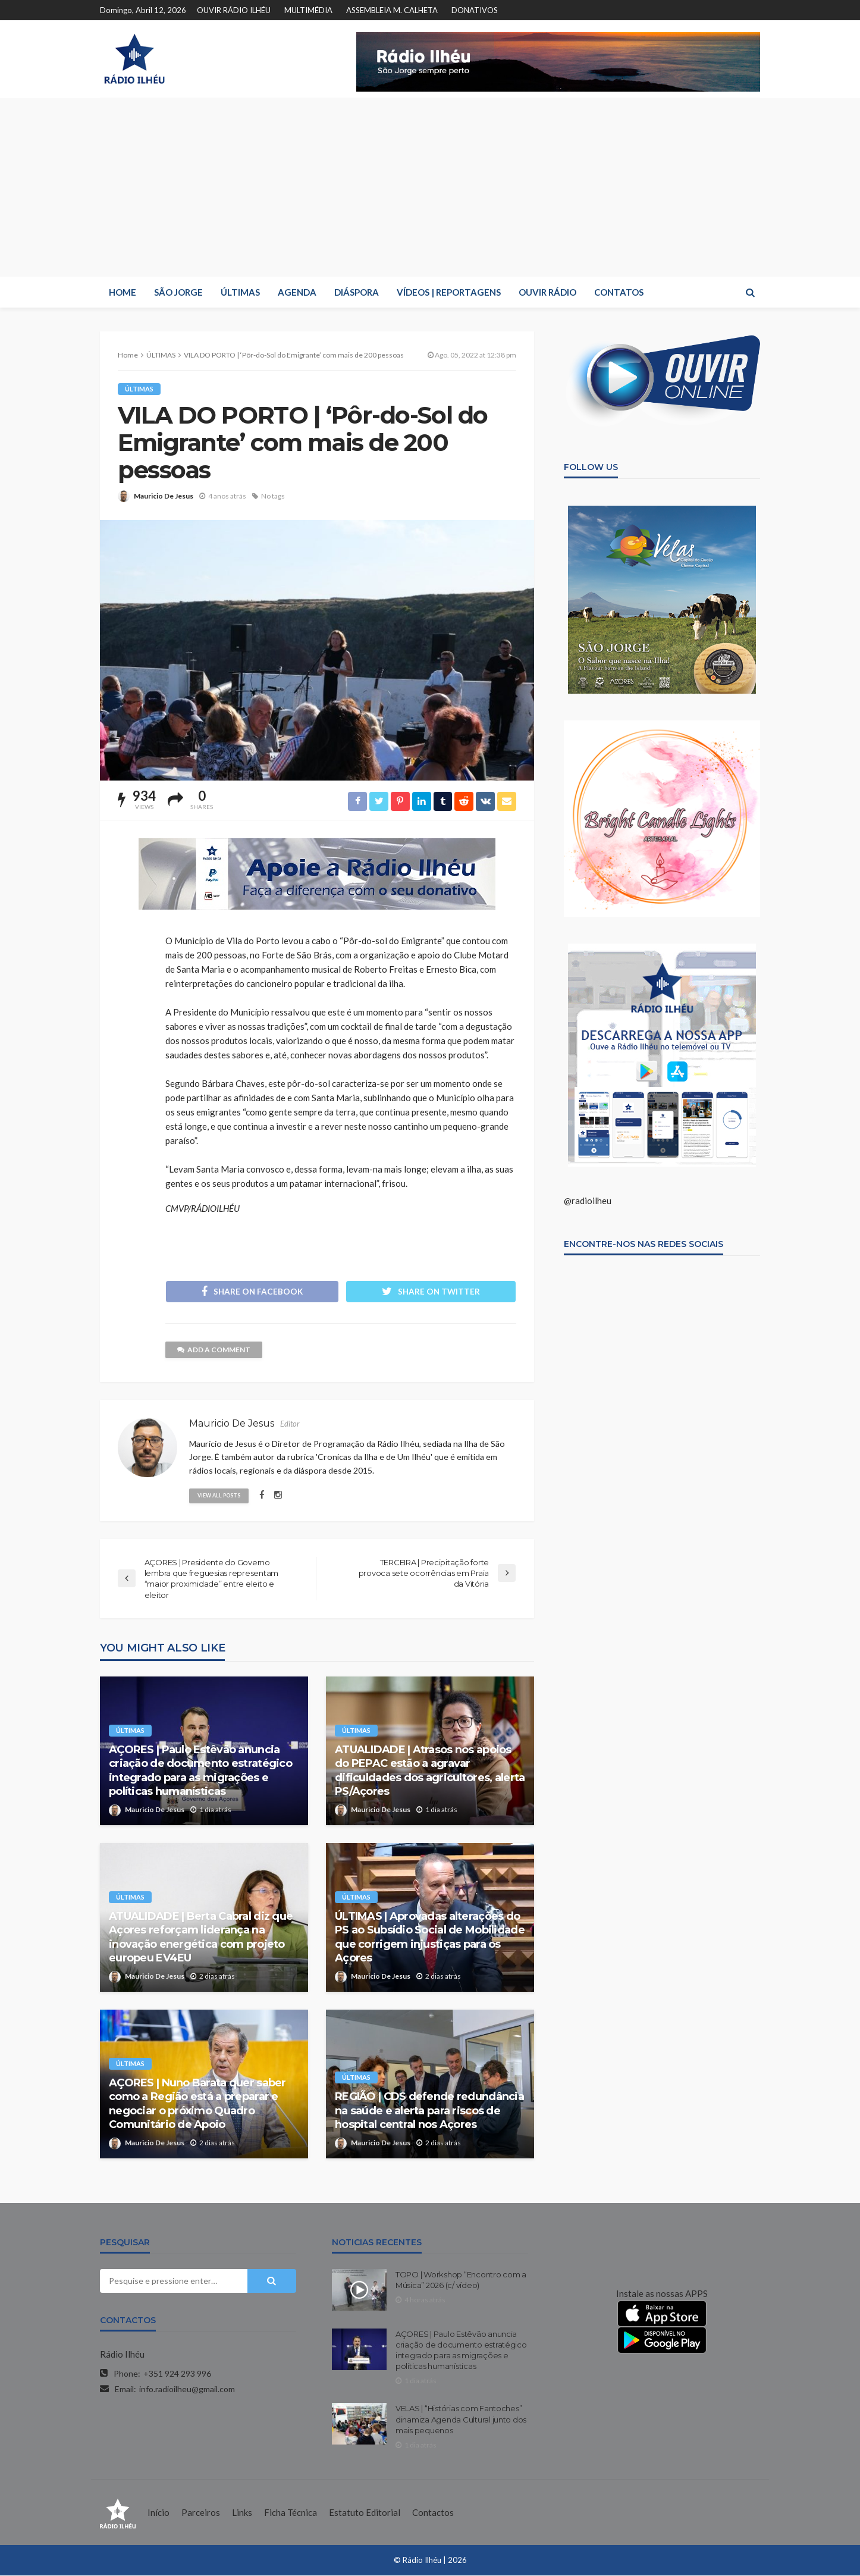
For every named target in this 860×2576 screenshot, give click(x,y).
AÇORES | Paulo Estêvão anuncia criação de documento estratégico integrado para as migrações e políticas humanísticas (200, 1771)
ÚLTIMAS (240, 292)
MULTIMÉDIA (308, 10)
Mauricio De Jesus (163, 495)
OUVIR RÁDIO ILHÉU (234, 10)
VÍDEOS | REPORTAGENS (449, 292)
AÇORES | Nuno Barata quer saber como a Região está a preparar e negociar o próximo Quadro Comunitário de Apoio (197, 2104)
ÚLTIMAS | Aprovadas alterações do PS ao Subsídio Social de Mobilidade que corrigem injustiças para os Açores (430, 1937)
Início (158, 2513)
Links (242, 2513)
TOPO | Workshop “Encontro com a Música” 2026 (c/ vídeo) (461, 2280)
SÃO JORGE (178, 292)
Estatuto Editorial (364, 2513)
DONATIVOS (474, 10)
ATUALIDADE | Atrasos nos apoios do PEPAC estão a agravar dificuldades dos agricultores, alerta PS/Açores (430, 1771)
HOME (122, 292)
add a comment (213, 1350)
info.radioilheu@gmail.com (187, 2389)
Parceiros (200, 2513)
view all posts (219, 1496)
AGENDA (297, 292)
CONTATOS (619, 292)
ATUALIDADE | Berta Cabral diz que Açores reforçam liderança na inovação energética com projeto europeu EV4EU (201, 1937)
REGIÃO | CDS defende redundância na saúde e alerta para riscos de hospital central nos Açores (429, 2111)
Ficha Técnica (290, 2513)
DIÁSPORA (356, 292)
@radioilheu (587, 1200)
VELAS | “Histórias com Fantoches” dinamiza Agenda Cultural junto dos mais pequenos (461, 2420)
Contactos (433, 2513)
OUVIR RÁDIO (547, 292)
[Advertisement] (430, 187)
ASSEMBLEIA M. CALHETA (392, 10)
